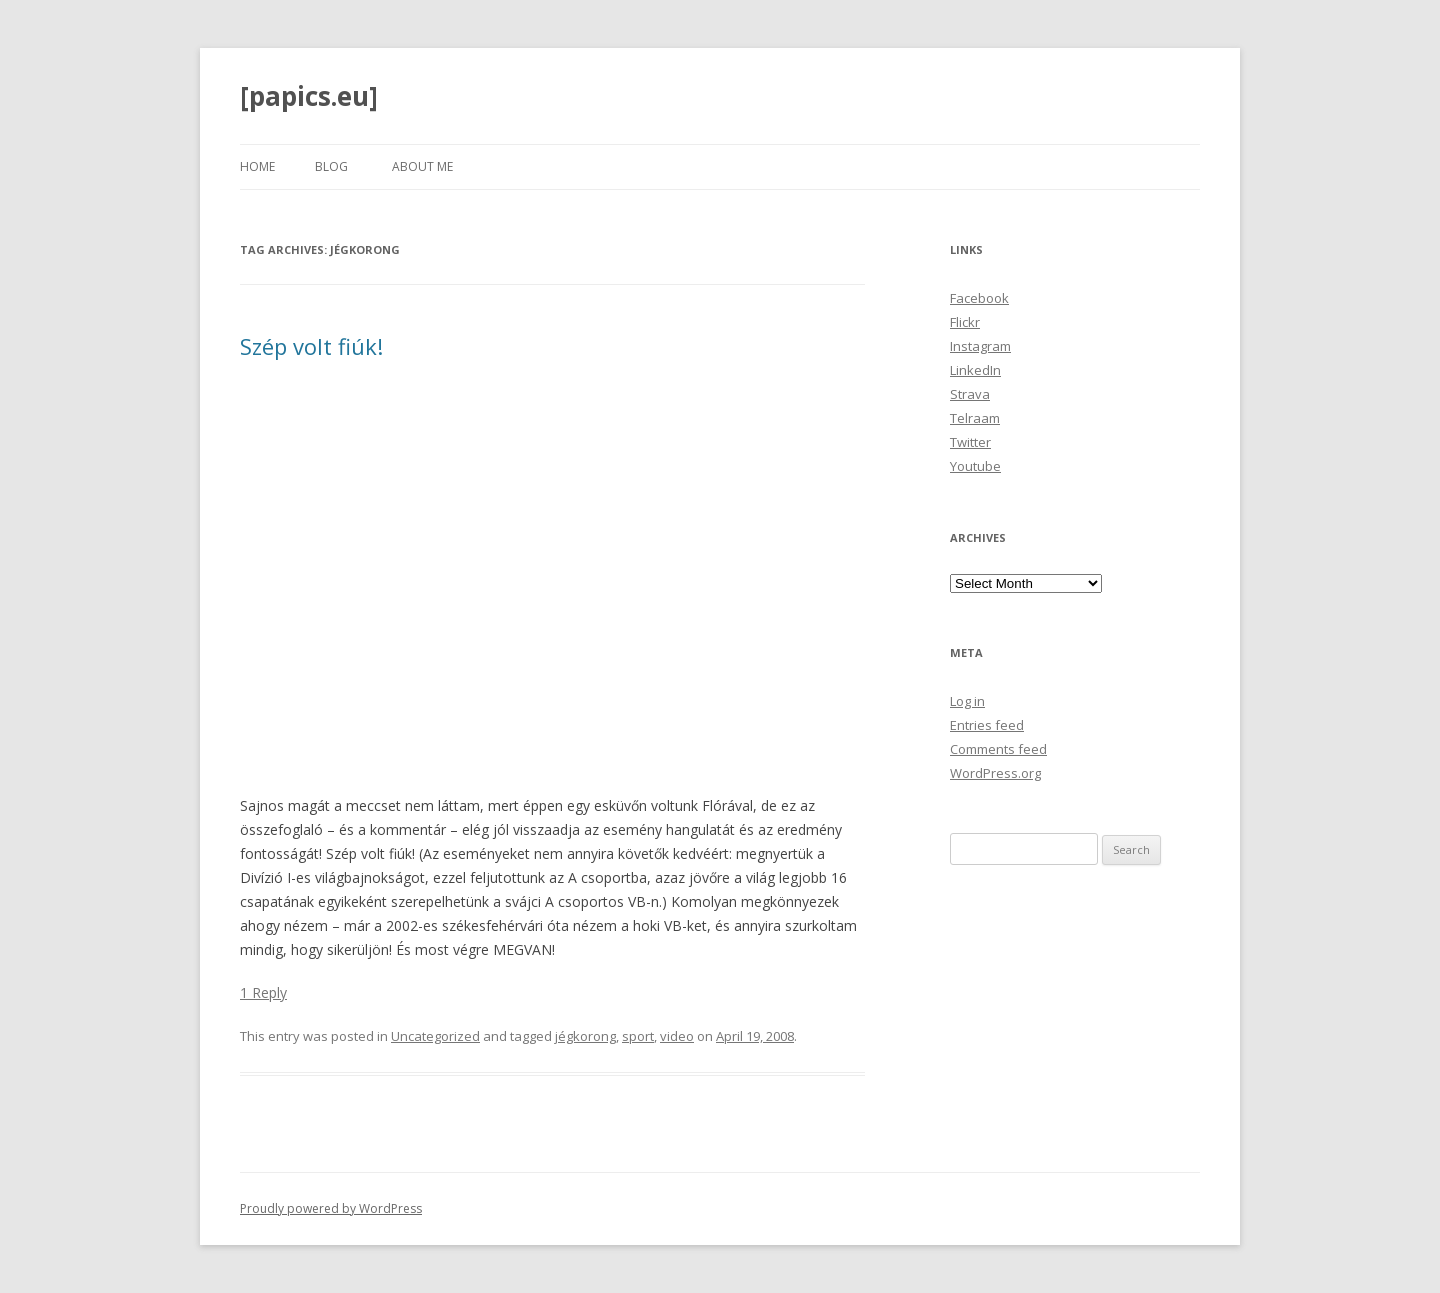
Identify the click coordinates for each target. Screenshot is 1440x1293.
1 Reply (263, 992)
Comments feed (998, 749)
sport (638, 1036)
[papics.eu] (309, 96)
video (677, 1036)
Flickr (965, 322)
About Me (422, 166)
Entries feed (987, 725)
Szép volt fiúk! (311, 346)
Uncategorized (435, 1036)
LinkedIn (975, 370)
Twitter (970, 442)
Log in (967, 701)
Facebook (979, 298)
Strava (970, 394)
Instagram (980, 346)
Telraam (975, 418)
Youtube (975, 466)
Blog (331, 166)
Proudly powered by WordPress (331, 1208)
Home (257, 166)
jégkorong (585, 1036)
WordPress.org (995, 773)
